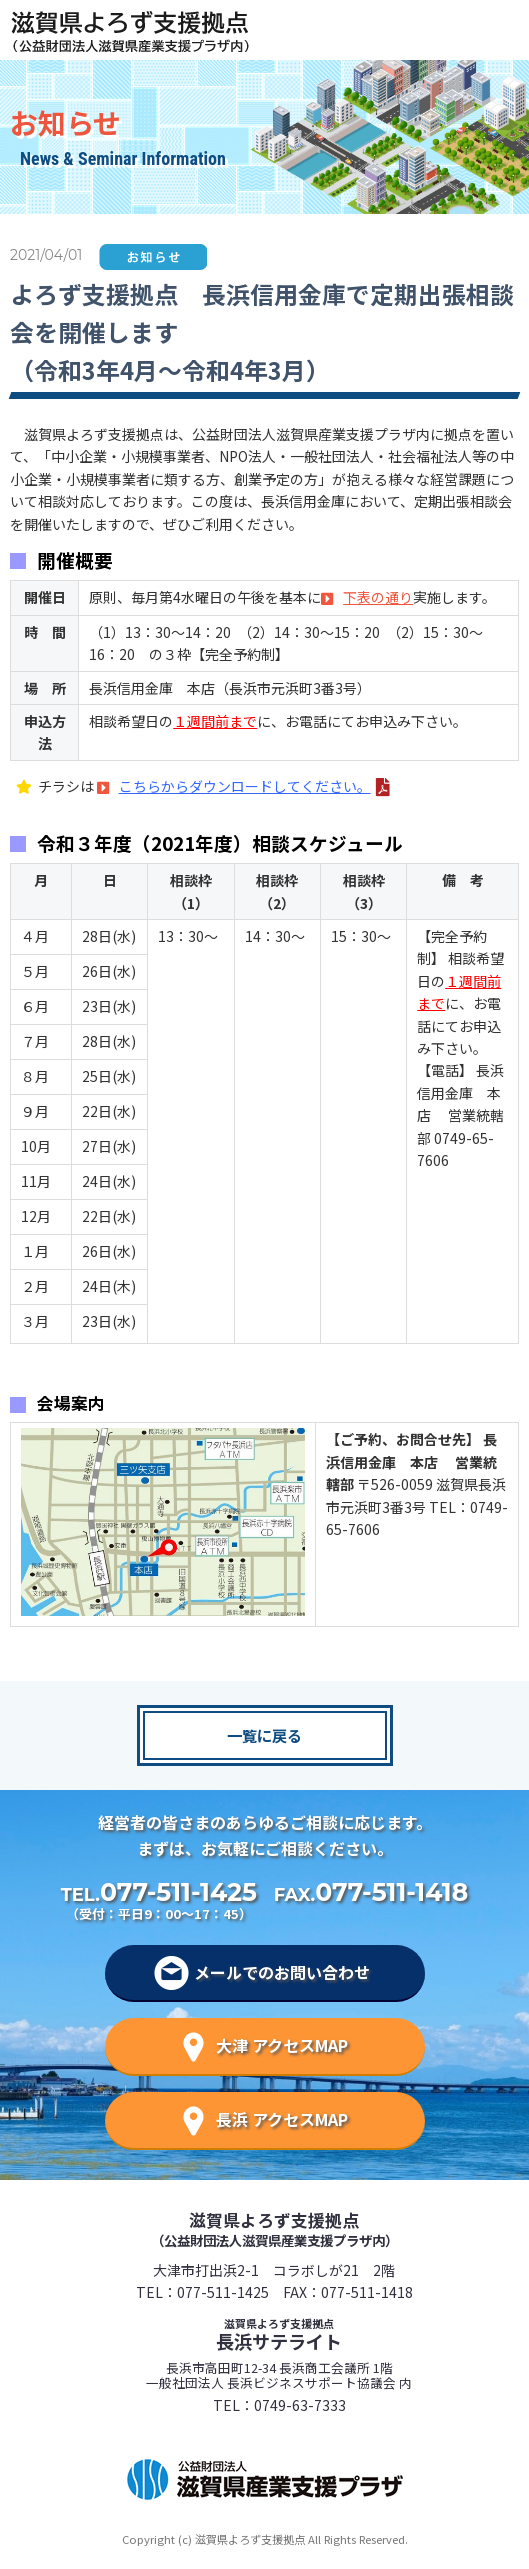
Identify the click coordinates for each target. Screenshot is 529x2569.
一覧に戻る (264, 1735)
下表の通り (378, 597)
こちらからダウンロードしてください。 (245, 786)
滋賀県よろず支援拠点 (274, 2228)
